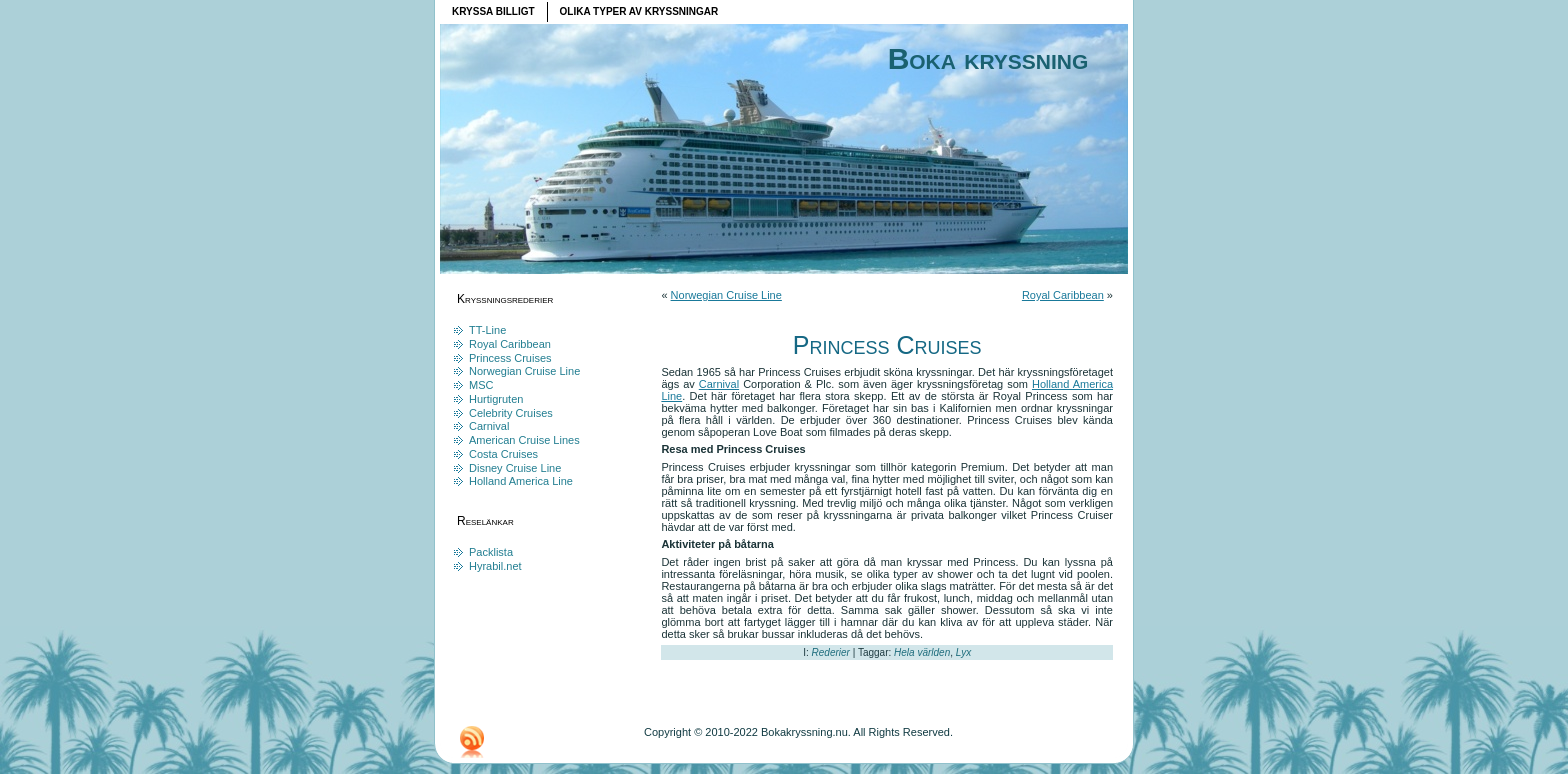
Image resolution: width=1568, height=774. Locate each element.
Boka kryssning (988, 58)
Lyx (963, 652)
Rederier (831, 652)
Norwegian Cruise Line (524, 371)
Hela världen (922, 652)
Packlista (491, 552)
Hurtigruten (496, 399)
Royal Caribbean (510, 344)
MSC (481, 385)
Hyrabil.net (495, 566)
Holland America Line (521, 481)
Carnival (489, 426)
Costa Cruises (503, 454)
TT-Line (487, 330)
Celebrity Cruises (511, 413)
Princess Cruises (510, 358)
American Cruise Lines (524, 440)
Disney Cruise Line (515, 468)
